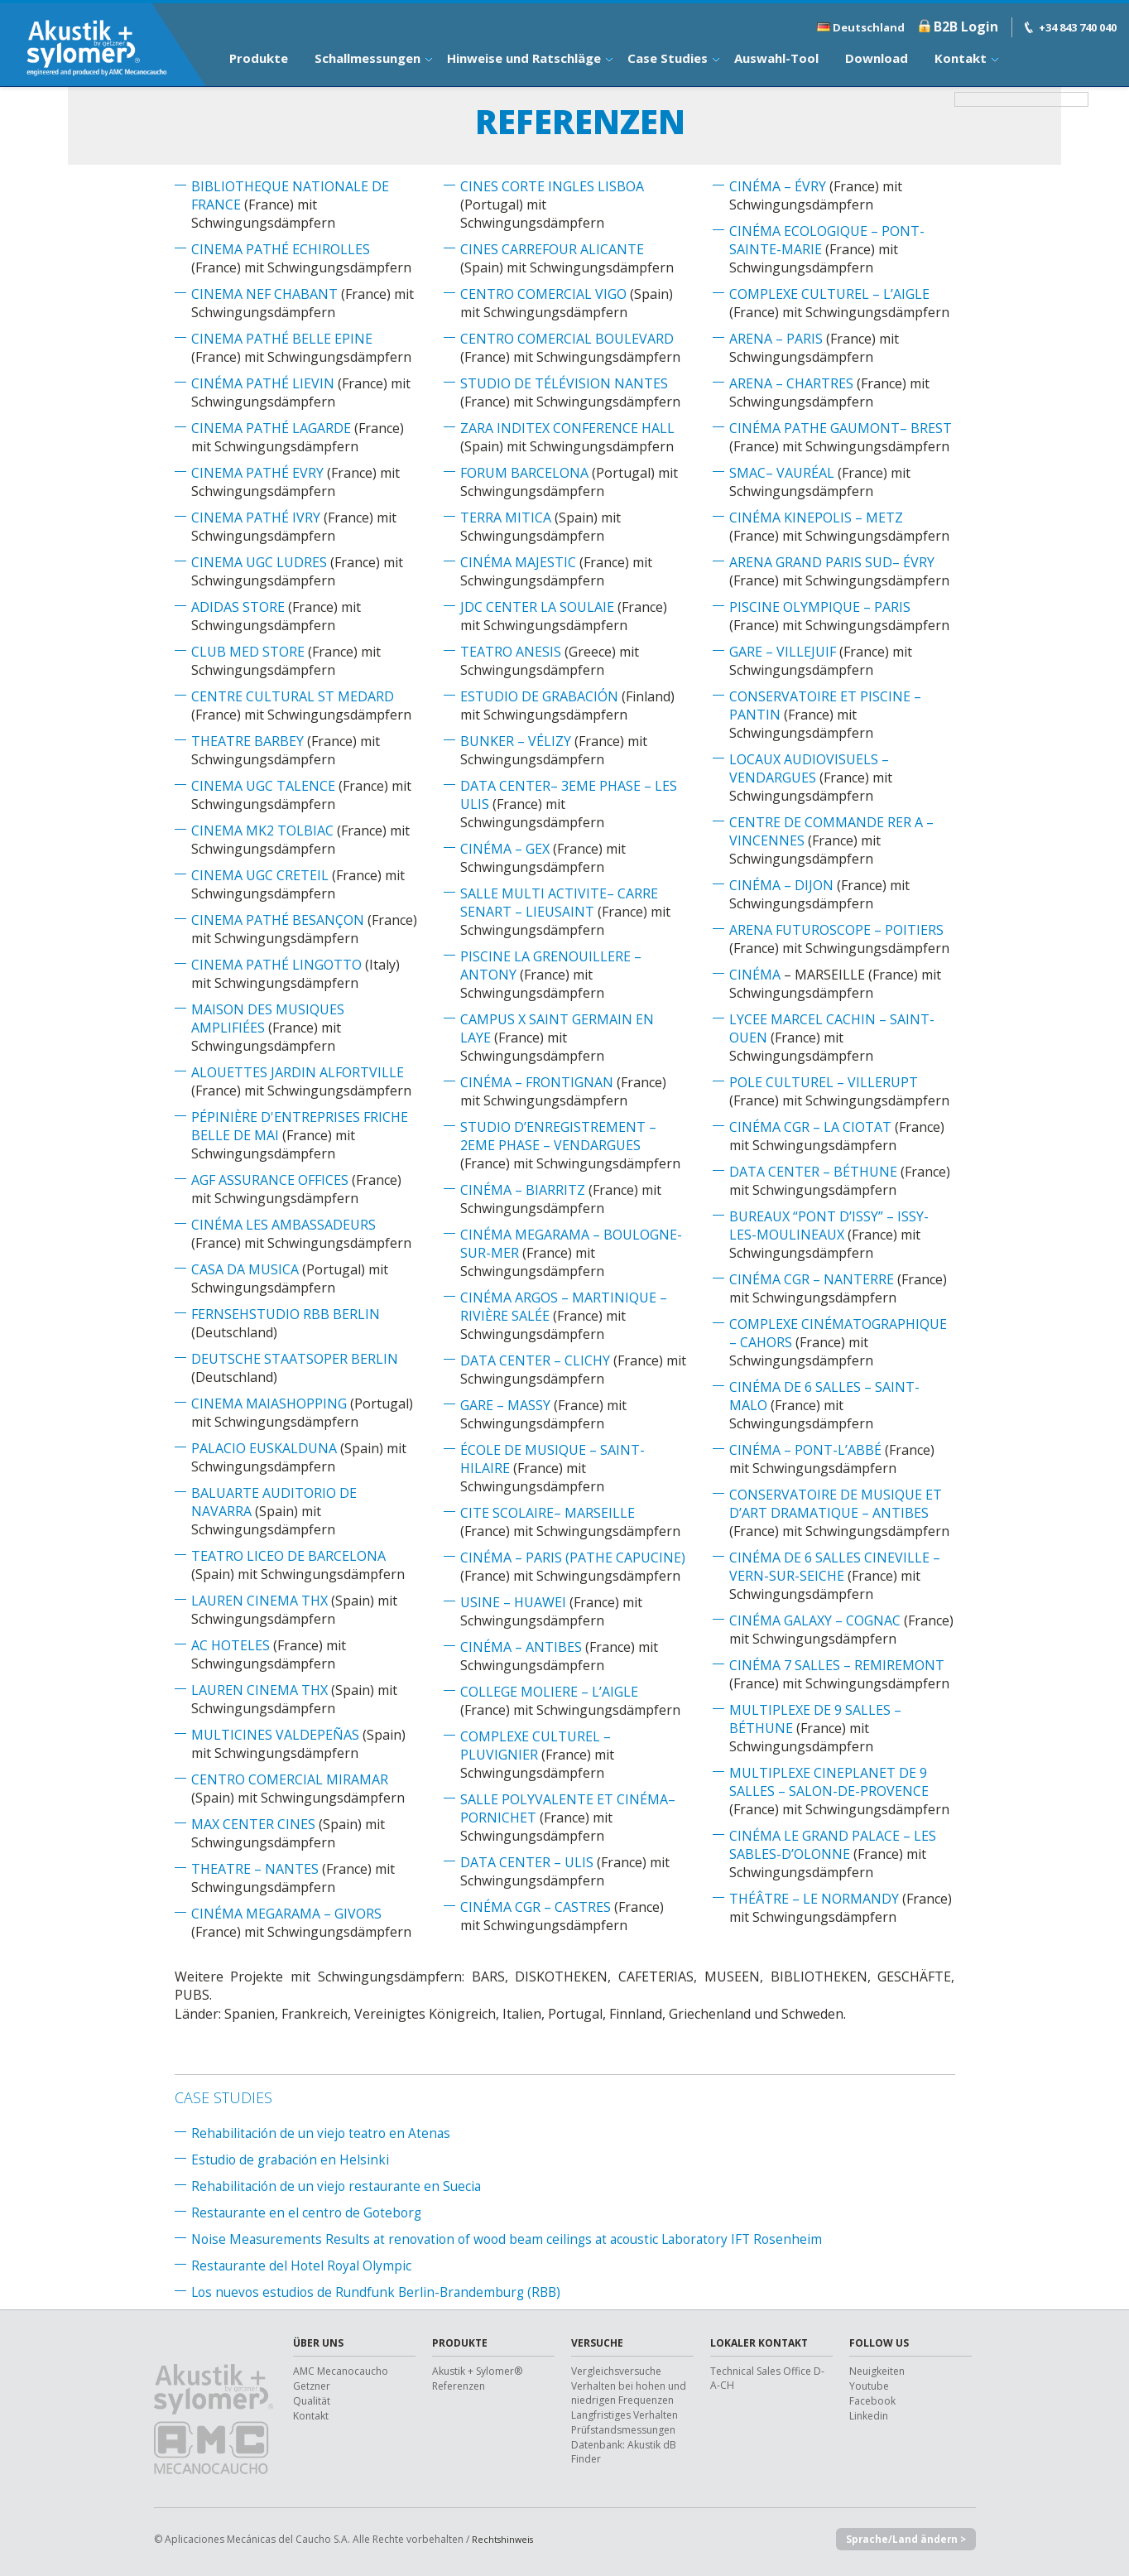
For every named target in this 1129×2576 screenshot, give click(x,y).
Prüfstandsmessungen (623, 2430)
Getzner (311, 2386)
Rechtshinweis (504, 2539)
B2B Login (966, 26)
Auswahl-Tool (776, 58)
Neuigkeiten (877, 2371)
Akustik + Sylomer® (477, 2371)
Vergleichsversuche (616, 2371)
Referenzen (458, 2386)
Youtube (869, 2386)
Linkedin (868, 2416)
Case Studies (667, 58)
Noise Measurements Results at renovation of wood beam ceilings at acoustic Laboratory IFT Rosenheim (517, 2239)
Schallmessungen (367, 58)
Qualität (311, 2401)
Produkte (258, 58)
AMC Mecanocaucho (340, 2371)
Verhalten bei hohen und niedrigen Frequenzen (628, 2393)
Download (876, 58)
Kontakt (960, 58)
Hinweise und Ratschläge (524, 58)
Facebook (872, 2401)
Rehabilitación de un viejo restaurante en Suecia (340, 2186)
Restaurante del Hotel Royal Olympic (303, 2265)
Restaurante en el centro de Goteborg (309, 2212)
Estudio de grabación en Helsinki (292, 2159)
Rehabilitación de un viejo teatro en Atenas (324, 2133)
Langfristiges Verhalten (624, 2415)
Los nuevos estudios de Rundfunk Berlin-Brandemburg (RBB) (382, 2292)
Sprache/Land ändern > (901, 2539)
